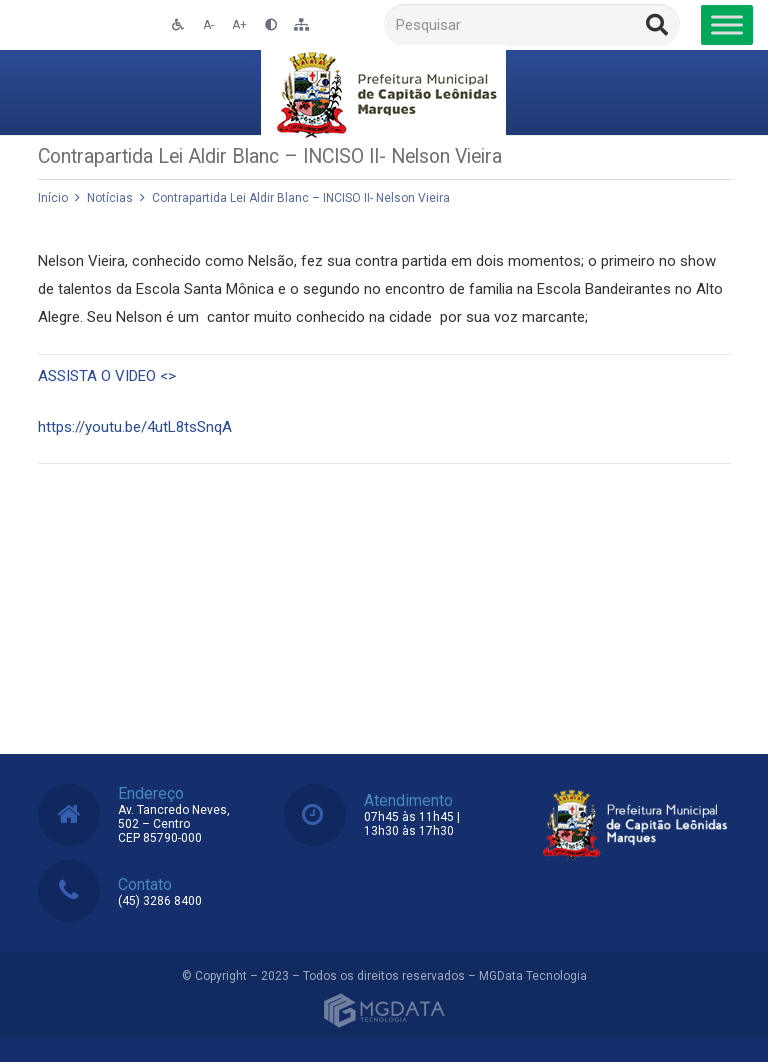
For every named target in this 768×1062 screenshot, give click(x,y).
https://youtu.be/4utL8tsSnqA (135, 427)
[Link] (383, 92)
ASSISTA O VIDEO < (107, 376)
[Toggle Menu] (727, 24)
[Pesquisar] (532, 25)
